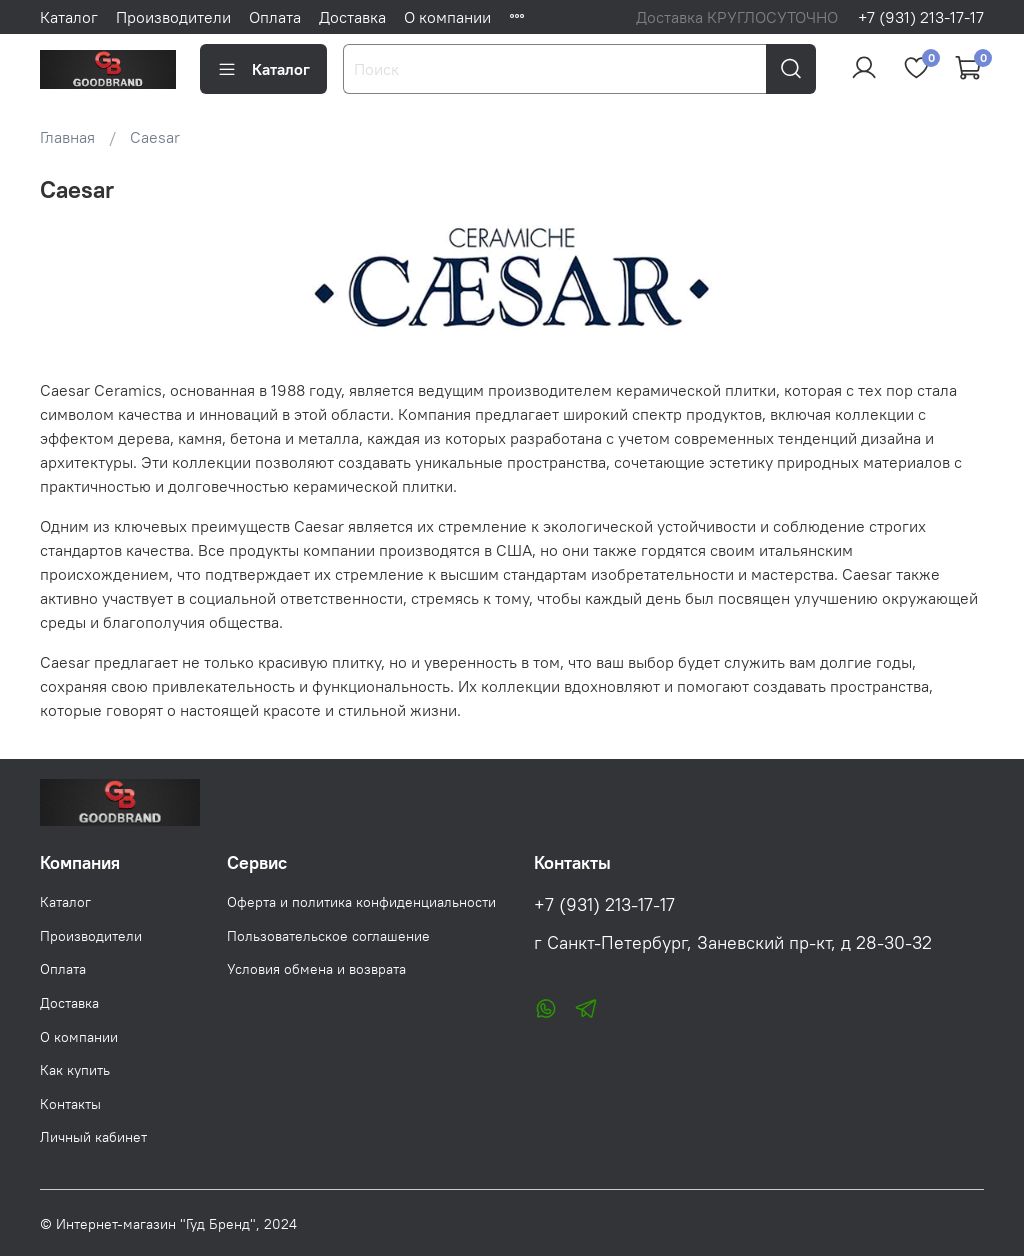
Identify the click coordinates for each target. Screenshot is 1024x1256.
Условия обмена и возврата (316, 969)
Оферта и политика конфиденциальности (361, 902)
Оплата (275, 17)
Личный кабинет (93, 1137)
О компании (447, 17)
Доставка (352, 17)
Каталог (69, 17)
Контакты (70, 1104)
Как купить (75, 1070)
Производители (173, 17)
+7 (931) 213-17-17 (921, 17)
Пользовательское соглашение (328, 936)
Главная (67, 137)
